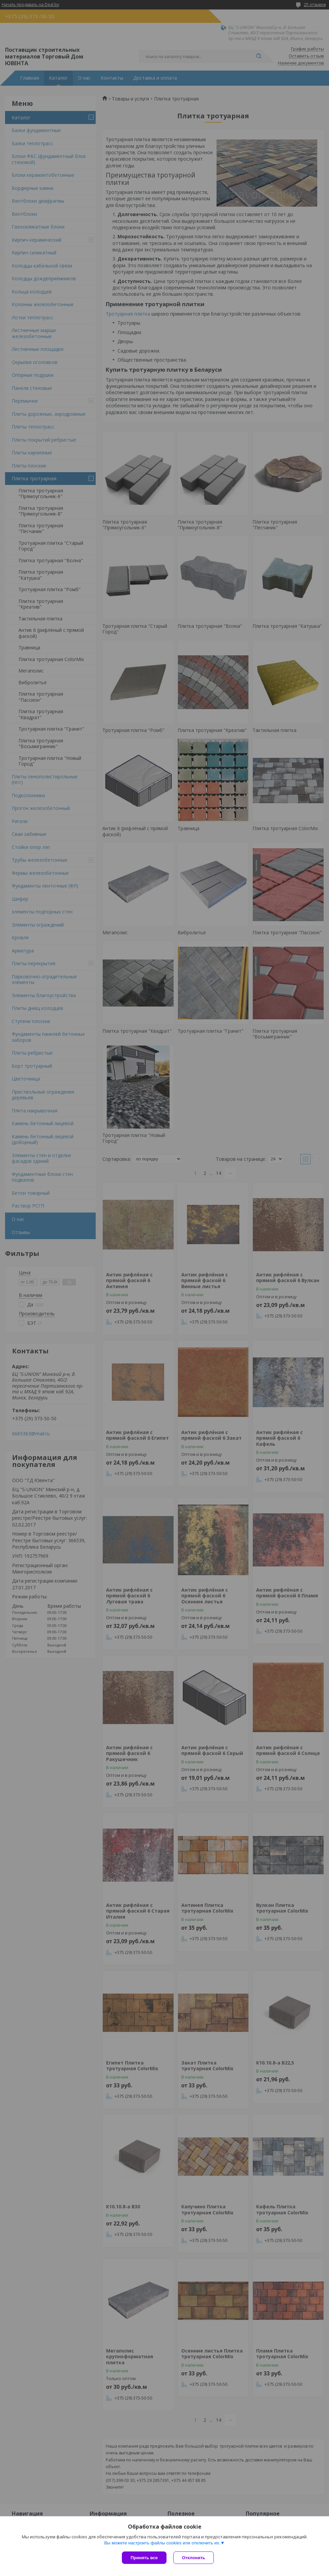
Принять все (144, 2557)
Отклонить (193, 2557)
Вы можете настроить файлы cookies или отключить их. (162, 2542)
